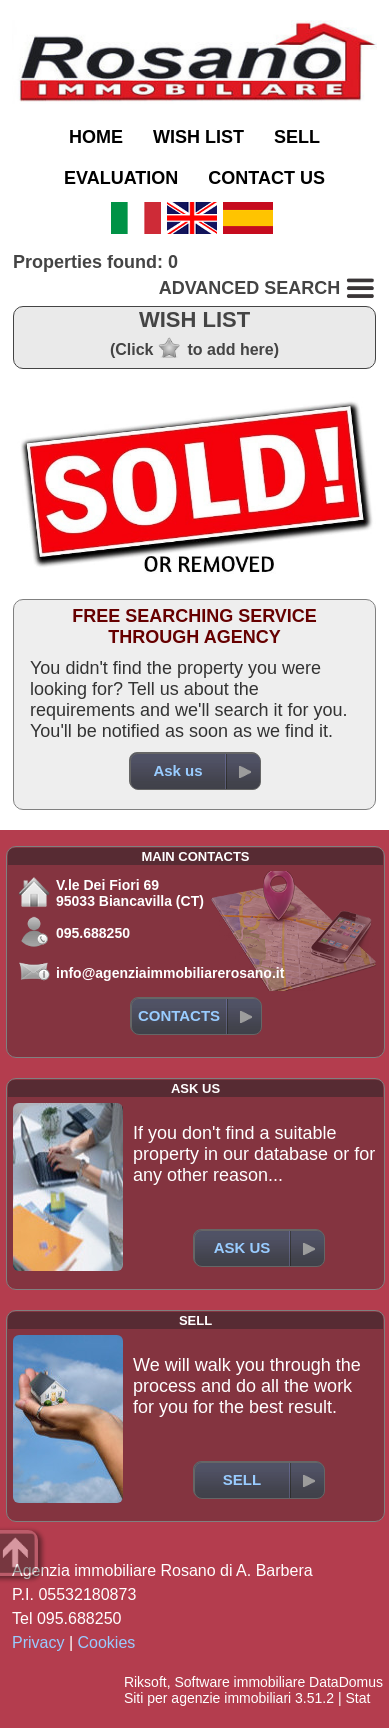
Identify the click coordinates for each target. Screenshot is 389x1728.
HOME (96, 137)
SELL (297, 137)
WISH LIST (198, 137)
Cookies (107, 1642)
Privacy (38, 1642)
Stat (357, 1698)
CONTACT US (266, 178)
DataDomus (346, 1682)
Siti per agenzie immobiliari (207, 1698)
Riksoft (145, 1682)
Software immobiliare (239, 1682)
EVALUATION (121, 178)
